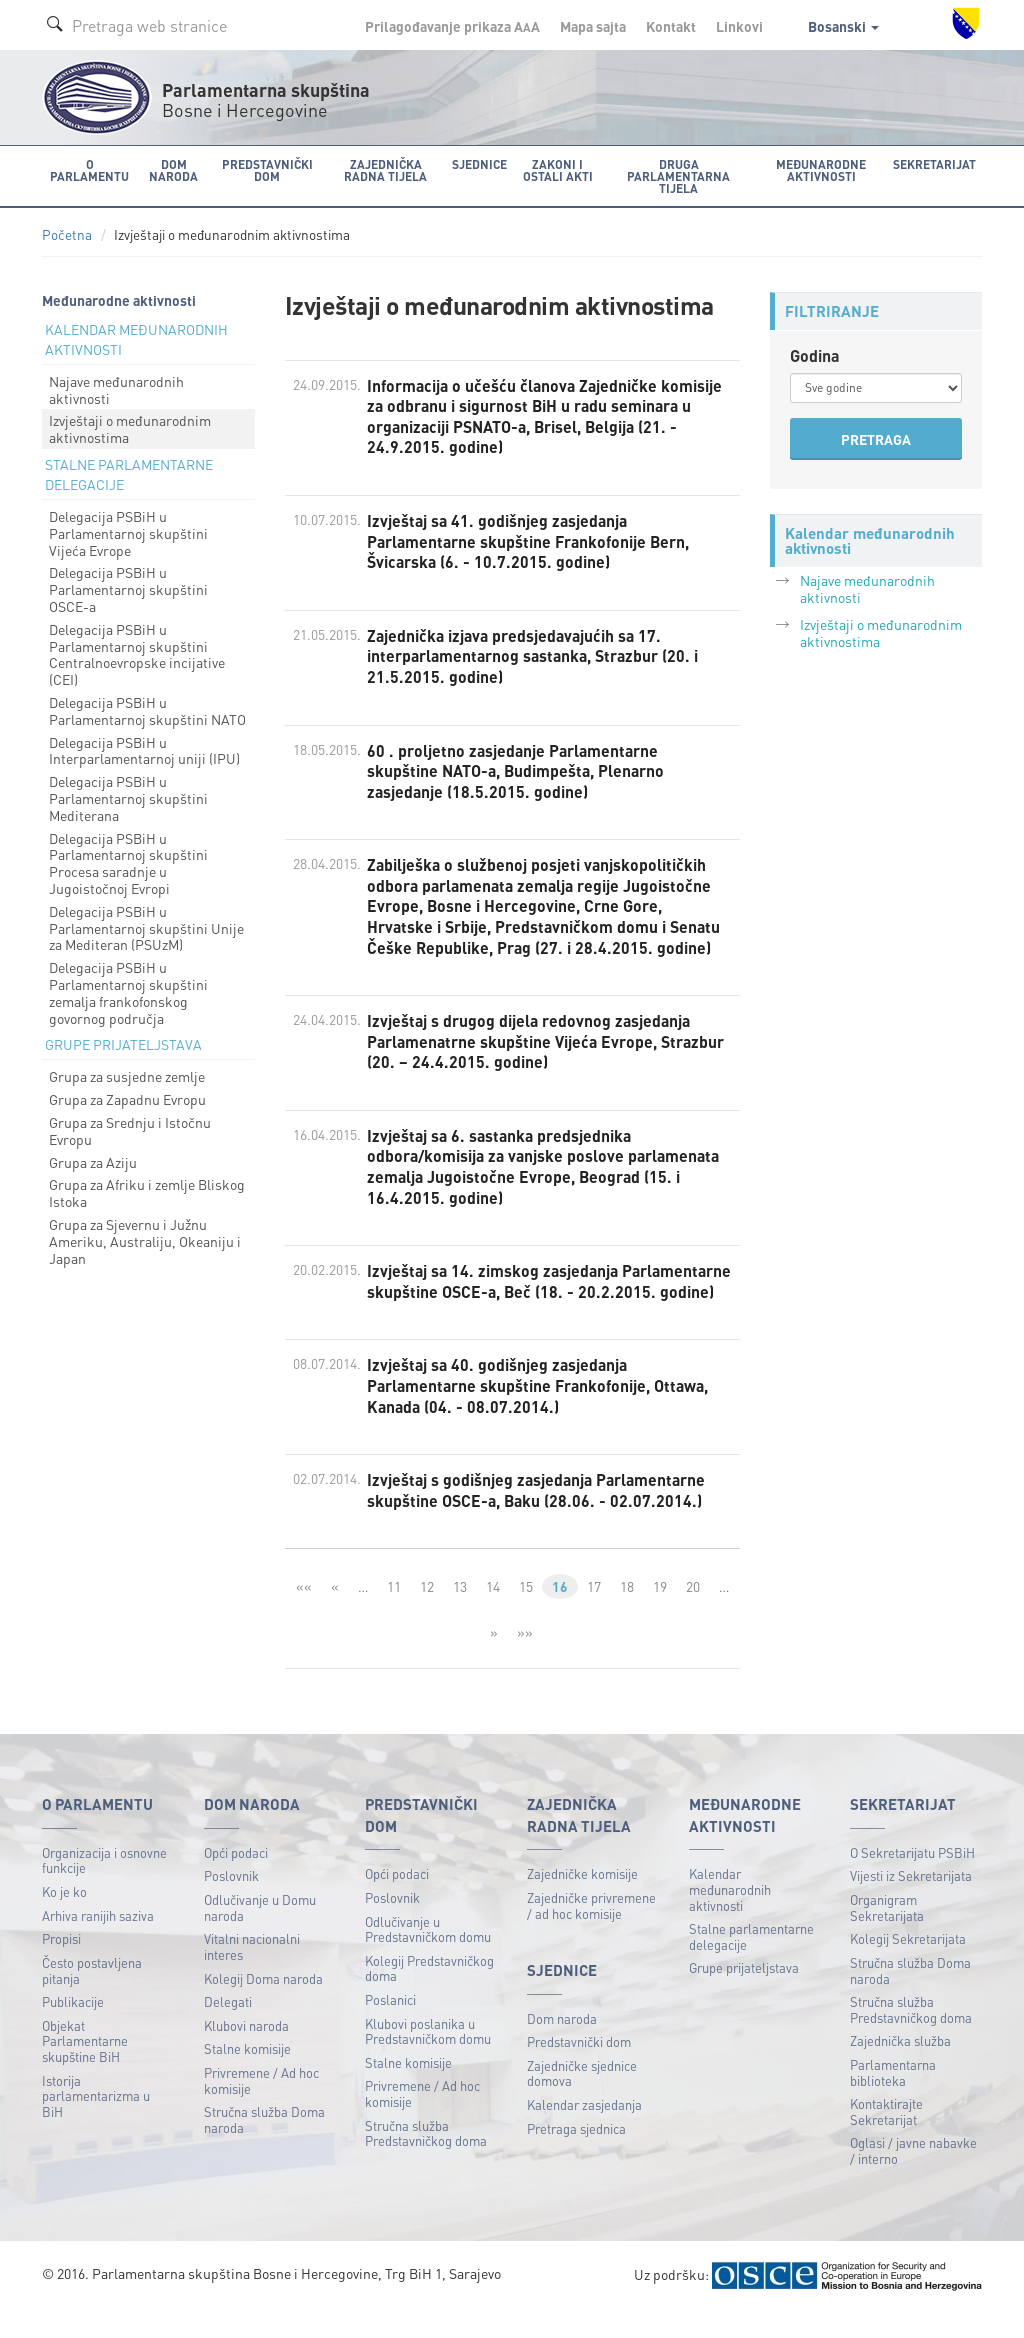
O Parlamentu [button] (89, 169)
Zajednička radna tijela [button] (384, 169)
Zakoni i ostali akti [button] (557, 169)
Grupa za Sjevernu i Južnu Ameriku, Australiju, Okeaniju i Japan (145, 1241)
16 (560, 1614)
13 (460, 1614)
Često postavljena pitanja (92, 1997)
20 (693, 1614)
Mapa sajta (593, 26)
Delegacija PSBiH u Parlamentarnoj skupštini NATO (147, 710)
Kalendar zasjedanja (584, 2132)
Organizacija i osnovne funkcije (104, 1887)
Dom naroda (562, 2045)
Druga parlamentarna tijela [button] (678, 175)
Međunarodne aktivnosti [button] (822, 169)
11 (394, 1614)
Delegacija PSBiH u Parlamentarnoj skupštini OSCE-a (128, 589)
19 (660, 1614)
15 (526, 1614)
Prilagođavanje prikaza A (452, 26)
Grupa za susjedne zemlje (127, 1076)
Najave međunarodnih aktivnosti (116, 389)
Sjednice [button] (478, 163)
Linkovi (739, 26)
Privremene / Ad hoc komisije (261, 2108)
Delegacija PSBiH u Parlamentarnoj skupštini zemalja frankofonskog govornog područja (128, 992)
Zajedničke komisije (582, 1901)
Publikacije (73, 2029)
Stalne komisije (247, 2076)
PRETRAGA (876, 439)
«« (303, 1614)
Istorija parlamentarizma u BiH (96, 2123)
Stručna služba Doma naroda (264, 2147)
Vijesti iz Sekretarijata (911, 1903)
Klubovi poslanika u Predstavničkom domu (428, 2058)
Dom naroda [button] (172, 169)
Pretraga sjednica (576, 2155)
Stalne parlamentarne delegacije (751, 1964)
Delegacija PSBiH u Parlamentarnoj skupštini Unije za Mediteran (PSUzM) (146, 928)
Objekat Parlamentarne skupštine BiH (85, 2068)
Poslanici (390, 2027)
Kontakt (671, 26)
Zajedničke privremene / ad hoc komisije (591, 1932)
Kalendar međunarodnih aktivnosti (730, 1917)
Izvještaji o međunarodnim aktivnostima (130, 428)
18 (627, 1614)
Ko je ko (64, 1919)
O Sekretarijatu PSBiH (912, 1879)
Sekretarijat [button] (935, 163)
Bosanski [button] (843, 26)
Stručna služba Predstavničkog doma (426, 2160)
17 (594, 1614)
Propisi (61, 1966)
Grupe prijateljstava (744, 1995)
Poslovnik (231, 1903)
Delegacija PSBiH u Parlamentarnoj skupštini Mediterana (128, 798)
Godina (815, 355)
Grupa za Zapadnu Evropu (127, 1099)
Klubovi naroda (246, 2052)
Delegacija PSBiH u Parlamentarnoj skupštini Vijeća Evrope (128, 533)
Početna (67, 234)
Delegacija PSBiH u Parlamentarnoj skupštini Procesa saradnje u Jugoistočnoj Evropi (128, 862)
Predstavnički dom (579, 2069)
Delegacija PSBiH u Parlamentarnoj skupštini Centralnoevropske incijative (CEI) (137, 654)
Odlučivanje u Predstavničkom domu (428, 1956)
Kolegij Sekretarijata (908, 1966)
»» (525, 1659)
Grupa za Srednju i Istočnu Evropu (130, 1130)
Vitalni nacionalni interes (252, 1974)
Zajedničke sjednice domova (582, 2100)
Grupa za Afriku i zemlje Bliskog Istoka (147, 1192)
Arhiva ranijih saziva (98, 1942)
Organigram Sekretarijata (887, 1935)
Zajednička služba (900, 2068)
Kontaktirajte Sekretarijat (886, 2139)
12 (427, 1614)
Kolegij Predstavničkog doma (429, 1995)
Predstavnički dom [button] (266, 169)
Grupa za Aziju (93, 1161)
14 (493, 1614)
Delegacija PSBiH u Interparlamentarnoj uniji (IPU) (144, 749)
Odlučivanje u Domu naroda (260, 1935)
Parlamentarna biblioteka (893, 2100)
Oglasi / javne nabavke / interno (913, 2178)
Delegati (228, 2029)
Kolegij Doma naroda (263, 2005)
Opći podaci (236, 1879)
